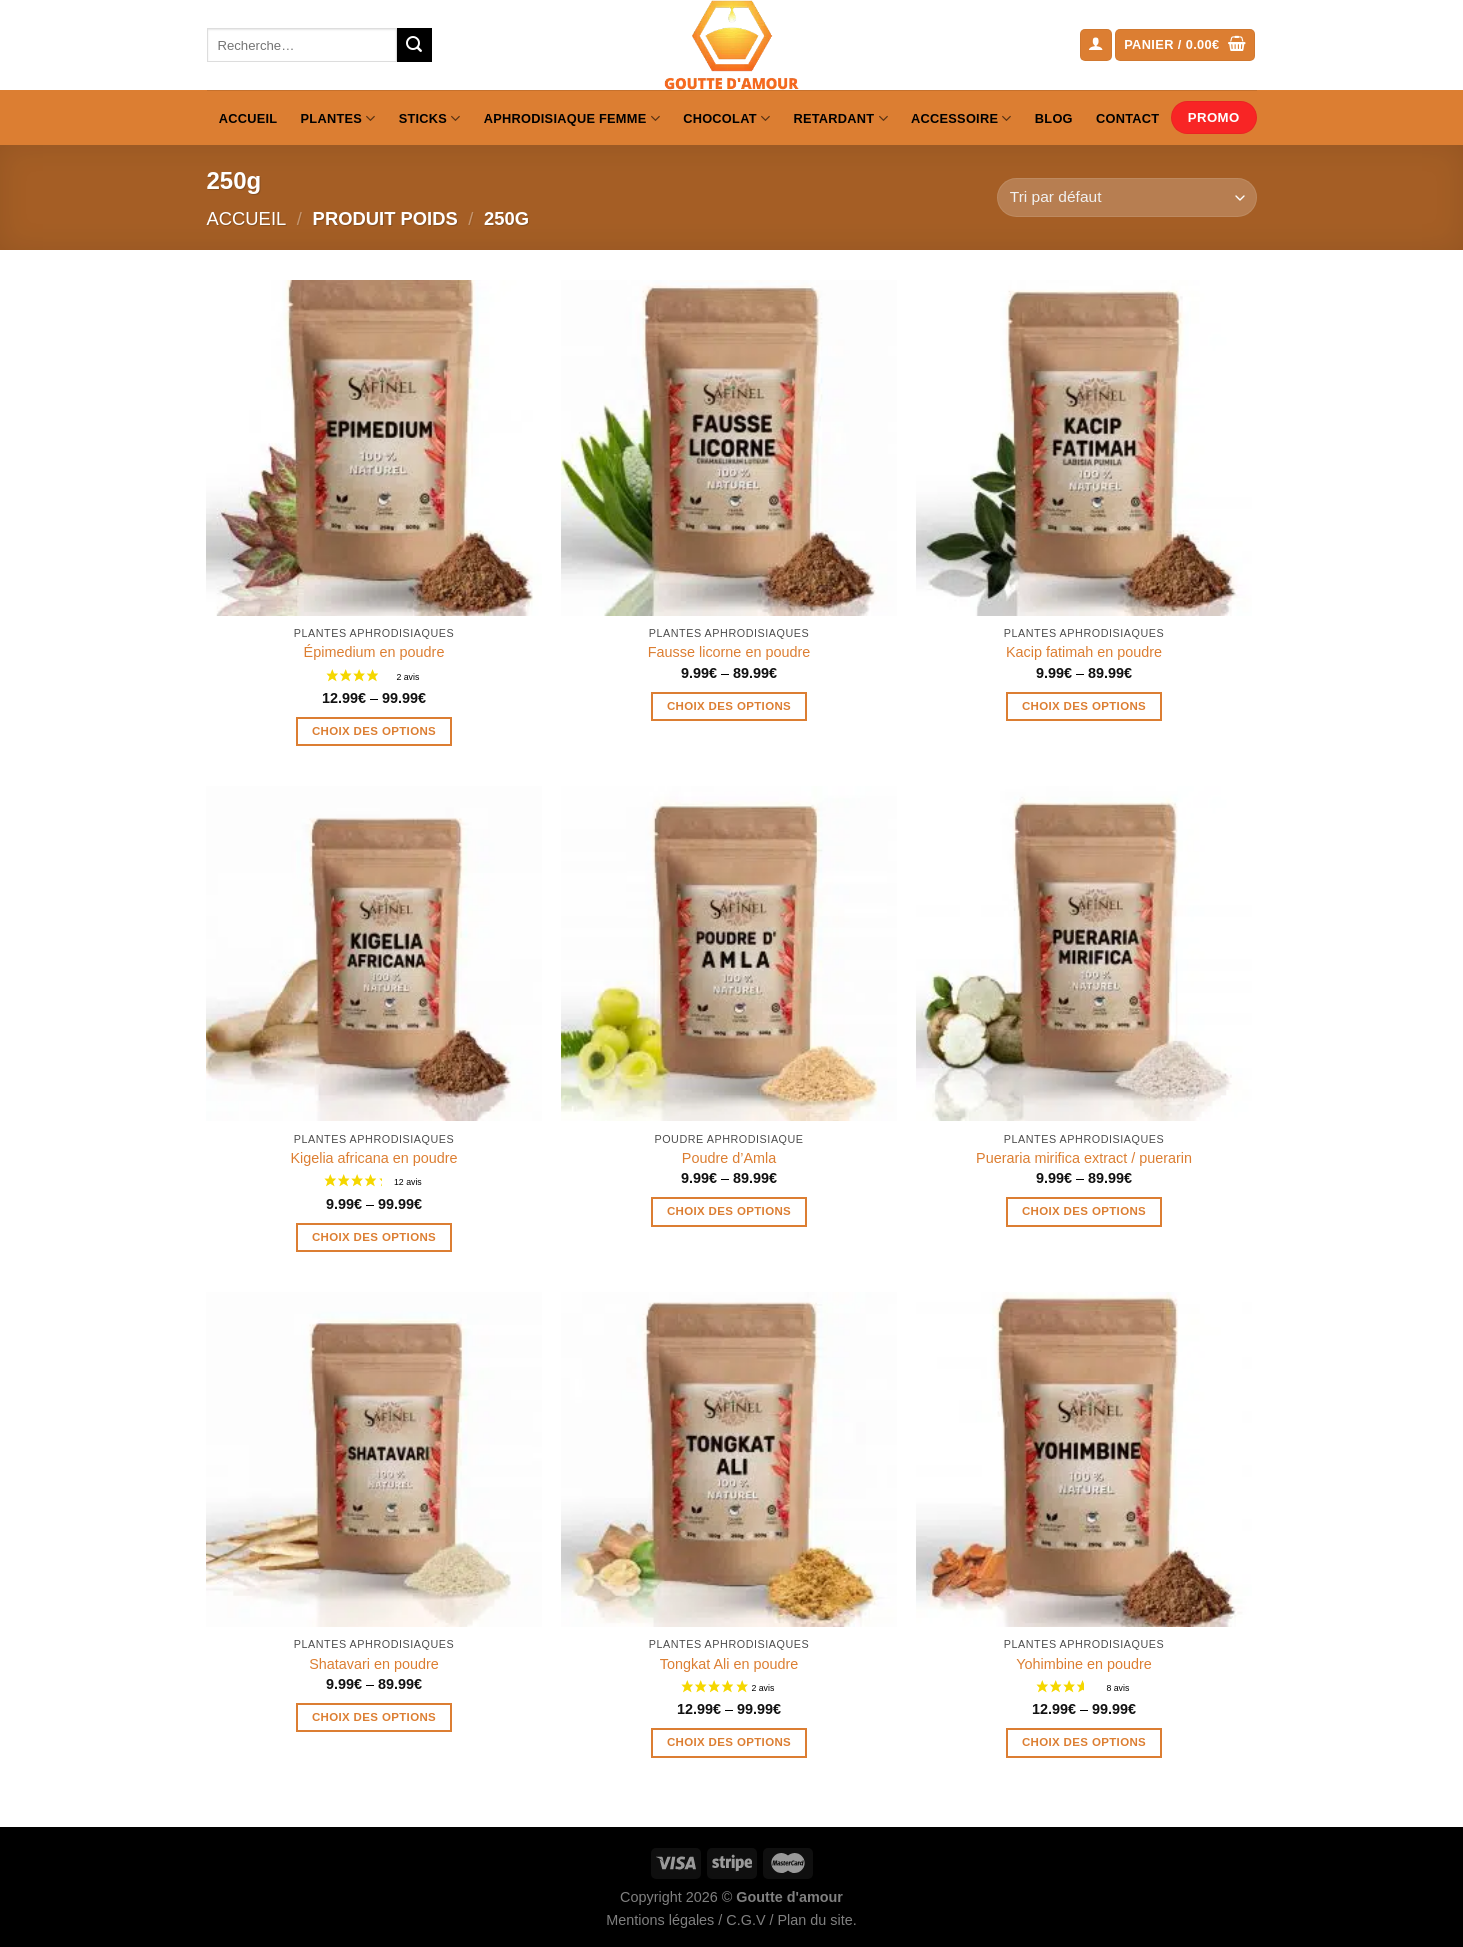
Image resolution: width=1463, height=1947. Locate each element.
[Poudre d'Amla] (728, 953)
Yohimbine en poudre (1084, 1664)
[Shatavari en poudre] (373, 1459)
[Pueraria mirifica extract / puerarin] (1083, 953)
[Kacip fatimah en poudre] (1083, 447)
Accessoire (961, 118)
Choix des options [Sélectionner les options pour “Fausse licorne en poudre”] (729, 706)
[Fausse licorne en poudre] (728, 447)
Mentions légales (660, 1920)
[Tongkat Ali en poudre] (728, 1459)
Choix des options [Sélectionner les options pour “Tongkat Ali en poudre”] (729, 1742)
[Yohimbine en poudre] (1083, 1459)
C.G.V (745, 1920)
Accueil (248, 118)
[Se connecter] (1096, 45)
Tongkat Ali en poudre (729, 1664)
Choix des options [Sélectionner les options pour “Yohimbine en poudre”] (1084, 1742)
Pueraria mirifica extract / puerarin (1084, 1158)
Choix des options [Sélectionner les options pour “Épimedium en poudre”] (374, 731)
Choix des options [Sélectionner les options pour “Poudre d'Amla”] (729, 1211)
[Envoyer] (414, 45)
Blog (1054, 118)
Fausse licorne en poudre (729, 652)
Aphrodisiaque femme (572, 118)
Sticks (430, 118)
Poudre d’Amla (729, 1158)
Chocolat (726, 118)
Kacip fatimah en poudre (1084, 652)
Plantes (338, 118)
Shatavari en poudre (374, 1664)
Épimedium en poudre (374, 652)
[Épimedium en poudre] (373, 447)
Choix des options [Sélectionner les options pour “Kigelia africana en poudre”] (374, 1237)
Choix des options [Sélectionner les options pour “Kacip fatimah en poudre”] (1084, 706)
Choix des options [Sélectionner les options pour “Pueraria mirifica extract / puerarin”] (1084, 1211)
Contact (1127, 118)
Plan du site (814, 1920)
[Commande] (1126, 197)
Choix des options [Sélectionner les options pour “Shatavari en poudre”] (374, 1717)
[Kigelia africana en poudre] (373, 953)
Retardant (840, 118)
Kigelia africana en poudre (373, 1158)
